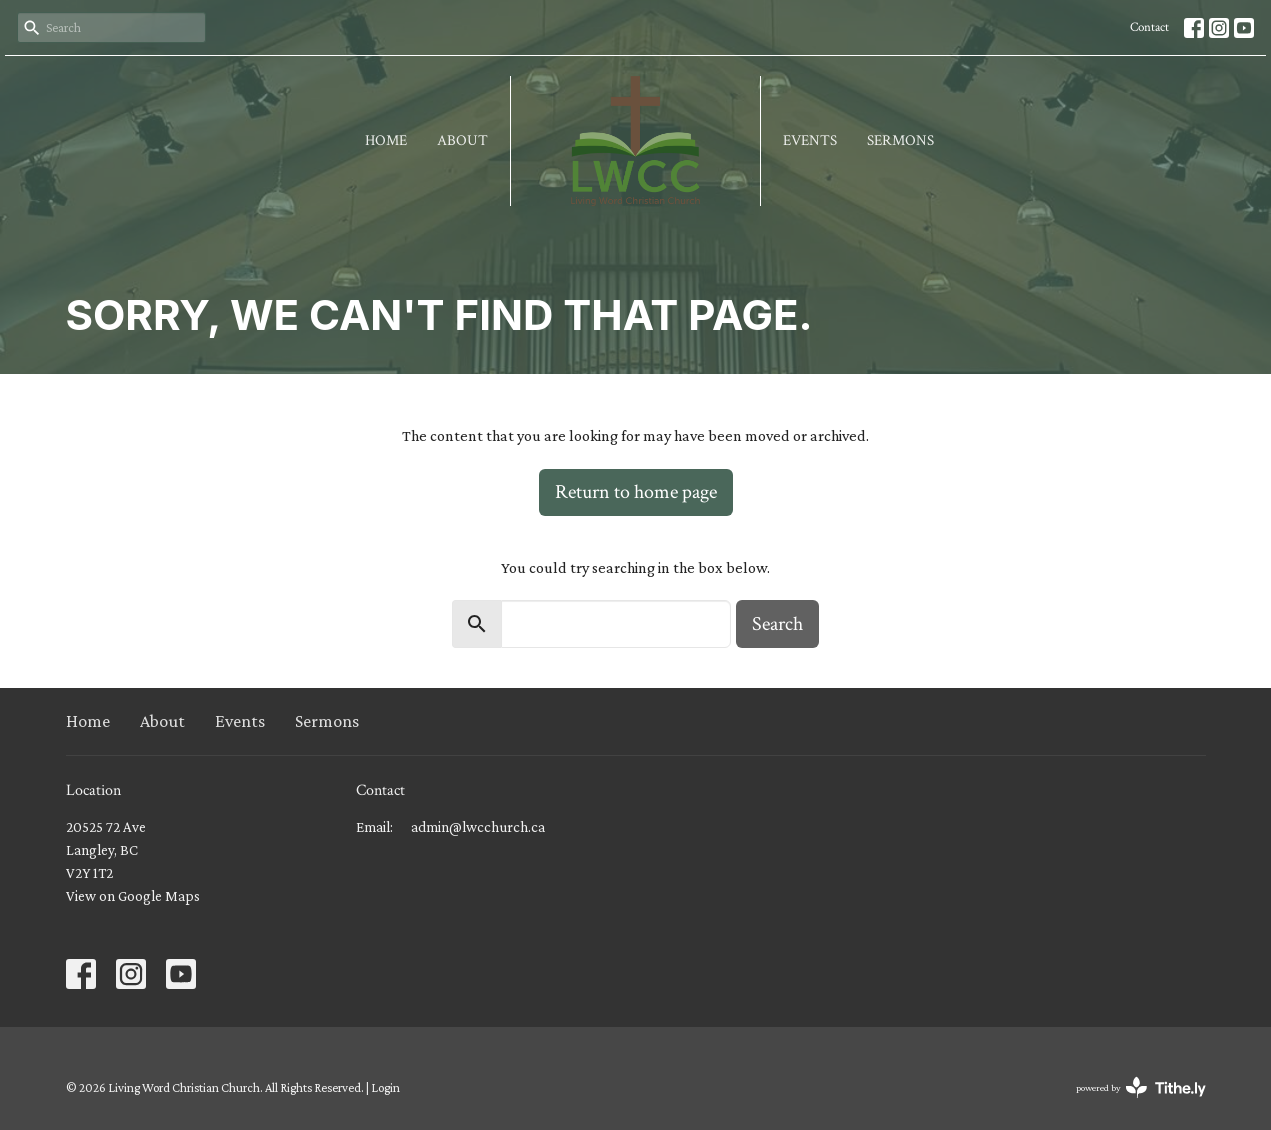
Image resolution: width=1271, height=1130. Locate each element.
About (462, 140)
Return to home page (636, 492)
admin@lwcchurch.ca (478, 827)
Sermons (900, 140)
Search (777, 624)
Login (385, 1087)
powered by (1141, 1087)
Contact (1149, 27)
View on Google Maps (133, 896)
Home (386, 140)
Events (810, 140)
